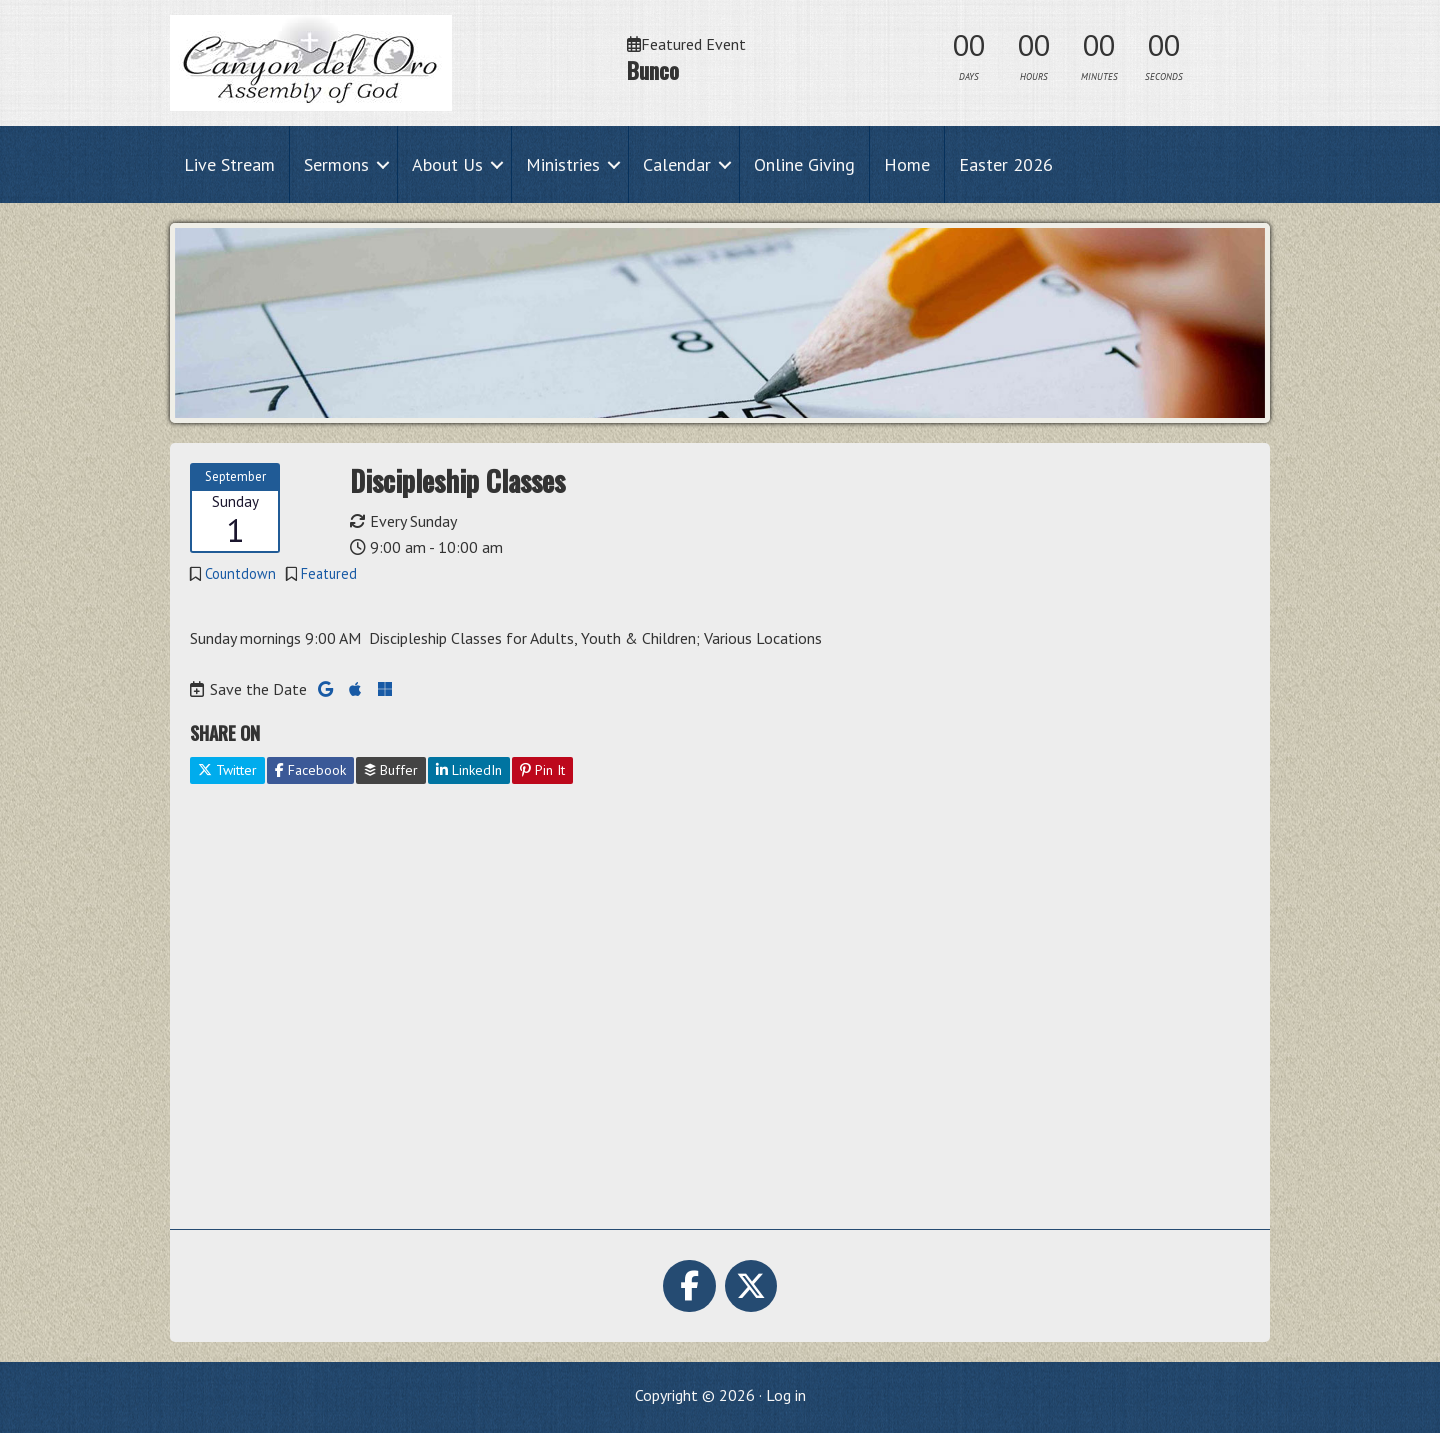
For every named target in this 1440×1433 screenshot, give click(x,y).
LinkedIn (469, 770)
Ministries (563, 164)
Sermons (336, 164)
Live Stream (229, 164)
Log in (786, 1395)
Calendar (677, 164)
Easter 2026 (1006, 164)
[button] (383, 164)
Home (907, 164)
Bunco (653, 70)
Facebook (310, 770)
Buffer (391, 770)
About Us (447, 164)
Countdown (240, 573)
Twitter (227, 770)
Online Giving (804, 164)
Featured (329, 573)
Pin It (542, 770)
